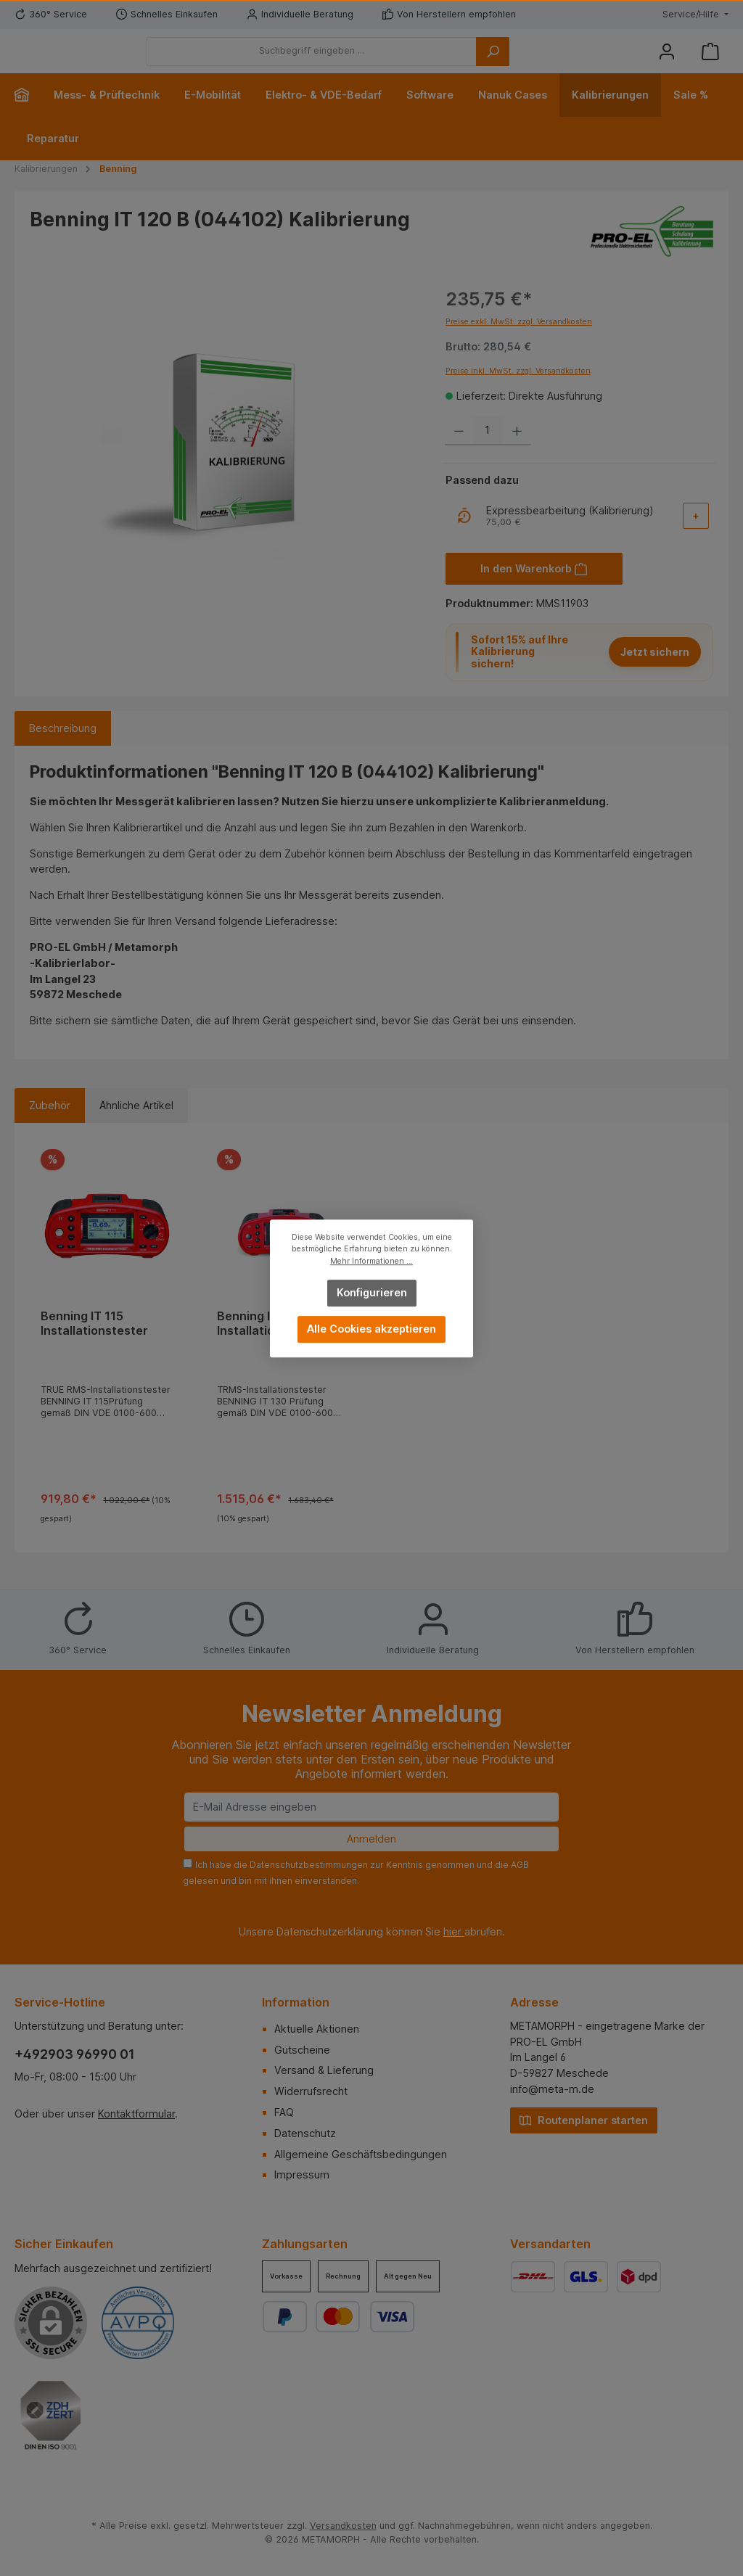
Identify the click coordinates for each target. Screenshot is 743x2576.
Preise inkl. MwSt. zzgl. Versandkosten (518, 393)
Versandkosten (343, 2525)
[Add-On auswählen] (696, 537)
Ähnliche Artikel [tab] (136, 1128)
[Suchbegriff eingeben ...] (391, 62)
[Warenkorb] (710, 62)
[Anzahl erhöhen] (517, 453)
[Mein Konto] (667, 62)
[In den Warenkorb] (534, 590)
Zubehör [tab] (49, 1128)
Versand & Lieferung (324, 2070)
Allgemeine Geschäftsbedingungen (360, 2154)
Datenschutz (305, 2133)
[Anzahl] (488, 453)
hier (453, 1931)
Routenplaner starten (584, 2119)
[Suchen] (572, 62)
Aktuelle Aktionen (316, 2028)
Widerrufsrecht (311, 2091)
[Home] (28, 117)
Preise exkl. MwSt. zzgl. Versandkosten (519, 343)
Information (295, 2002)
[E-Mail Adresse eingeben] (371, 1807)
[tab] (63, 750)
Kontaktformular (136, 2113)
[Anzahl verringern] (459, 453)
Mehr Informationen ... (371, 1260)
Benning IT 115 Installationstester (94, 1345)
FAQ (284, 2112)
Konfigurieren (372, 1292)
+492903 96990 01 (75, 2054)
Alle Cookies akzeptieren (371, 1328)
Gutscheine (302, 2050)
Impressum (301, 2174)
